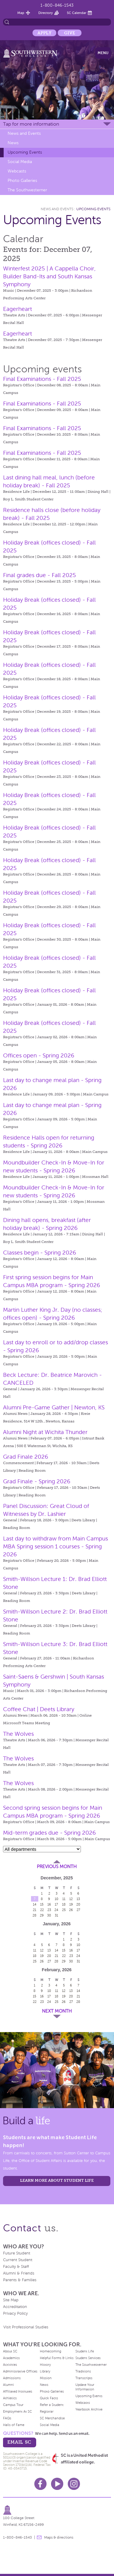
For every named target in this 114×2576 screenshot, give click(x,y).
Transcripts (83, 2378)
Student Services (88, 2358)
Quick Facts (49, 2398)
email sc (19, 2442)
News (13, 143)
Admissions (12, 2378)
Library (45, 2371)
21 (34, 1910)
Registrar (47, 2411)
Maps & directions (58, 2537)
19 (71, 1904)
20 (78, 1904)
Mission (46, 2378)
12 (71, 1899)
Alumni (8, 2384)
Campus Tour (13, 2405)
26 (71, 1910)
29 (42, 1915)
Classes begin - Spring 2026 (39, 1252)
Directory (45, 13)
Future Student (16, 2253)
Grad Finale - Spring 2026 (36, 1481)
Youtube (57, 2484)
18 (64, 1904)
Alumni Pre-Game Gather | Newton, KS (54, 1407)
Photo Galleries (22, 180)
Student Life (84, 2351)
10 (56, 1899)
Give (69, 32)
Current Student (17, 2260)
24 (56, 1910)
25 (64, 1910)
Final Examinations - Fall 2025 (42, 379)
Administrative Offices (20, 2371)
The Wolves (18, 1734)
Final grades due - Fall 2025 (39, 575)
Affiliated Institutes (17, 2391)
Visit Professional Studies (25, 2327)
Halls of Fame (13, 2425)
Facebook (40, 2484)
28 (34, 1915)
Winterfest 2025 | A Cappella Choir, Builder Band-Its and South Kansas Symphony (49, 276)
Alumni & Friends (18, 2273)
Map (20, 13)
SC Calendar (76, 13)
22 (42, 1910)
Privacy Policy (15, 2313)
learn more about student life (57, 2180)
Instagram (74, 2484)
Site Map (11, 2300)
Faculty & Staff (16, 2266)
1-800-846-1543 (57, 5)
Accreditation (15, 2307)
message (39, 2537)
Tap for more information (31, 124)
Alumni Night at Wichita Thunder (45, 1432)
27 (78, 1910)
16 (49, 1904)
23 (49, 1910)
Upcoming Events (25, 152)
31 (56, 1915)
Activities (10, 2364)
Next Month (57, 2011)
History (45, 2364)
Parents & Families (19, 2280)
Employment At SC (17, 2411)
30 (49, 1915)
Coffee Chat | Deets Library (38, 1709)
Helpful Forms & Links (57, 2358)
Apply (44, 32)
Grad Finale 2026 (25, 1456)
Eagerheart (17, 309)
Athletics (10, 2398)
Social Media (20, 161)
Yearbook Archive (88, 2409)
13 (78, 1899)
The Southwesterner (27, 190)
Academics (11, 2358)
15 (41, 1904)
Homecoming (50, 2351)
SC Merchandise (52, 2418)
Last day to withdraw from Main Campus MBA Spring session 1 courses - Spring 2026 (55, 1546)
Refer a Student (52, 2405)
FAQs (7, 2418)
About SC (10, 2351)
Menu (103, 53)
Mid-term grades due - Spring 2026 (49, 1832)
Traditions (83, 2371)
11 (63, 1899)
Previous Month (57, 1866)
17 (56, 1904)
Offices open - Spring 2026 (38, 1055)
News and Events (24, 133)
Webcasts (17, 171)
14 (34, 1904)
